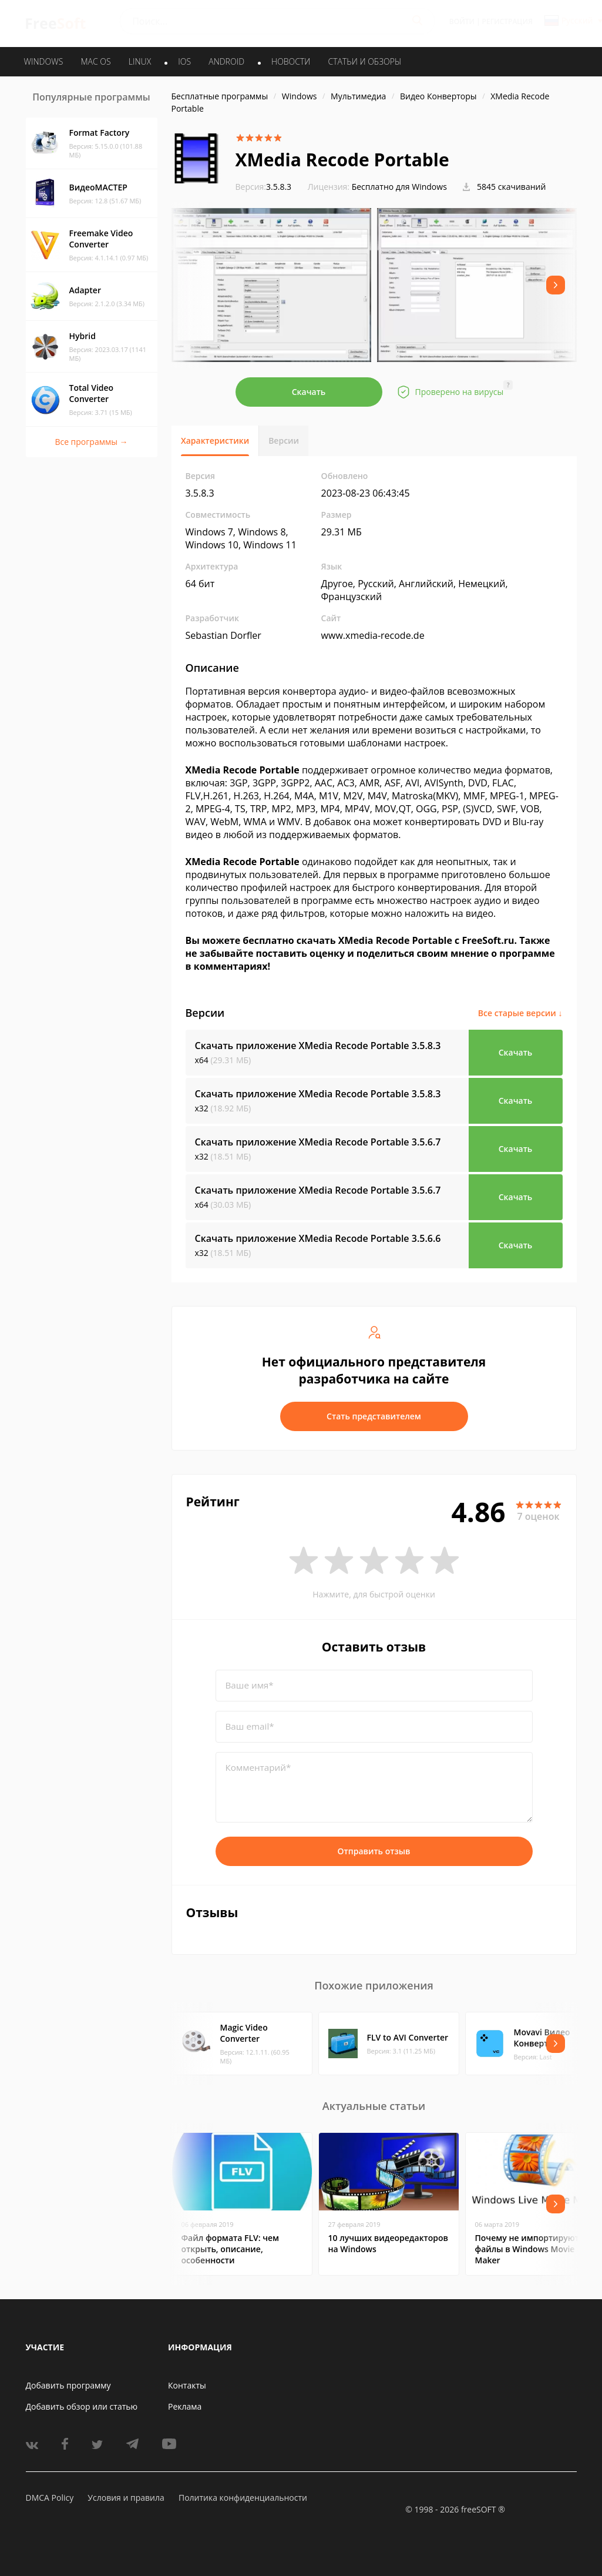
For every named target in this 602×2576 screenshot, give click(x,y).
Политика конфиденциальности (243, 2497)
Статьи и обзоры (365, 61)
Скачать (309, 391)
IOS (184, 61)
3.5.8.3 (264, 186)
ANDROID (226, 61)
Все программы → (91, 441)
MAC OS (95, 61)
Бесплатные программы (219, 96)
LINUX (140, 61)
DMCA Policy (50, 2497)
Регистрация (507, 21)
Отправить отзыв (374, 1851)
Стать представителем (374, 1416)
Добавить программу (68, 2385)
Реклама (184, 2406)
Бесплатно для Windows (399, 186)
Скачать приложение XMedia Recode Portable (318, 1045)
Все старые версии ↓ (520, 1013)
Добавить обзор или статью (82, 2406)
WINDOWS (43, 61)
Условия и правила (126, 2497)
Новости (290, 61)
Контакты (187, 2385)
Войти (462, 21)
